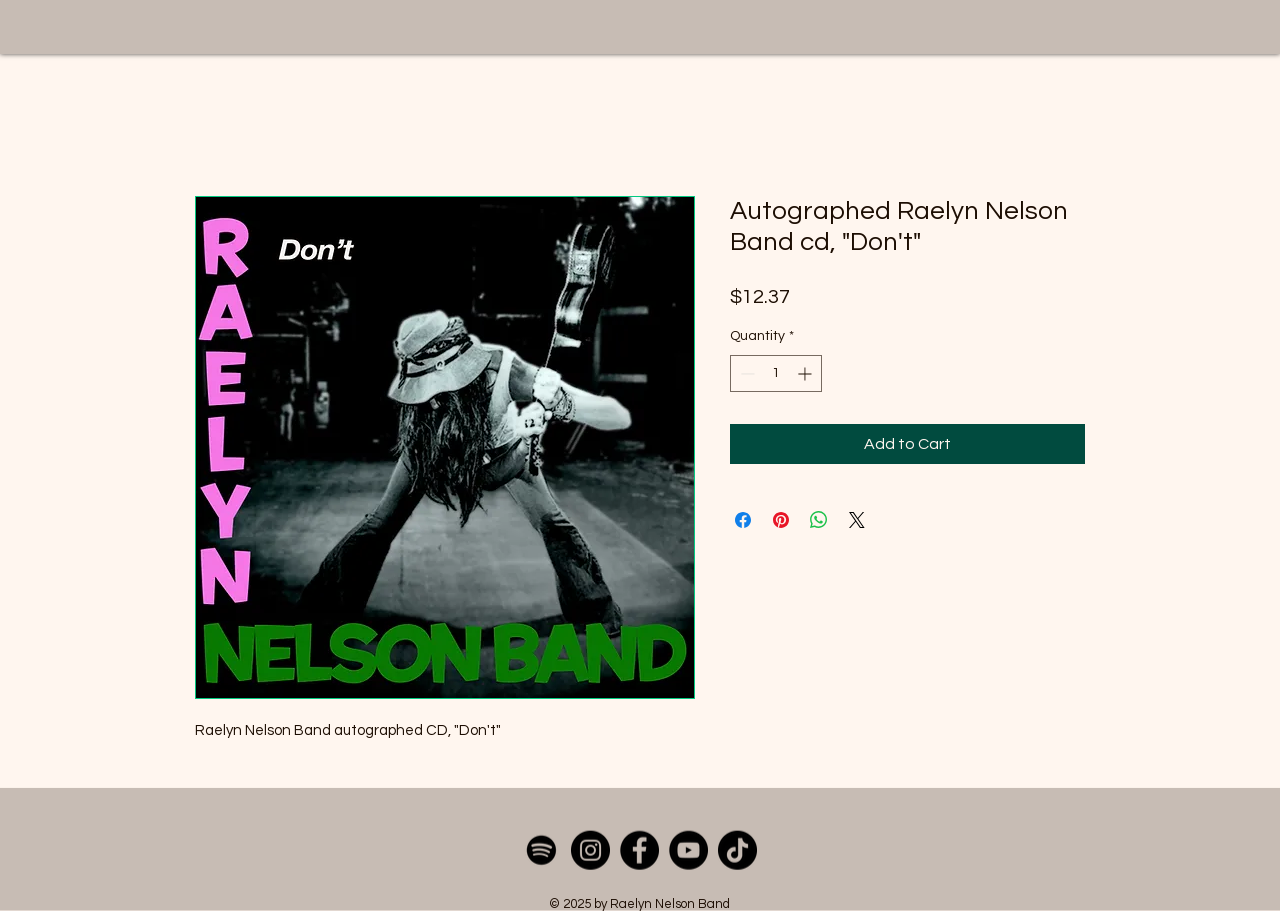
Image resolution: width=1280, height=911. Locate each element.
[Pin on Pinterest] (781, 520)
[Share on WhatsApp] (819, 520)
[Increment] (806, 373)
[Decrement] (745, 373)
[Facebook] (639, 850)
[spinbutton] (776, 373)
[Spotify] (541, 850)
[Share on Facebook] (743, 520)
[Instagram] (590, 850)
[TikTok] (737, 850)
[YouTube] (688, 850)
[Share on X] (857, 520)
